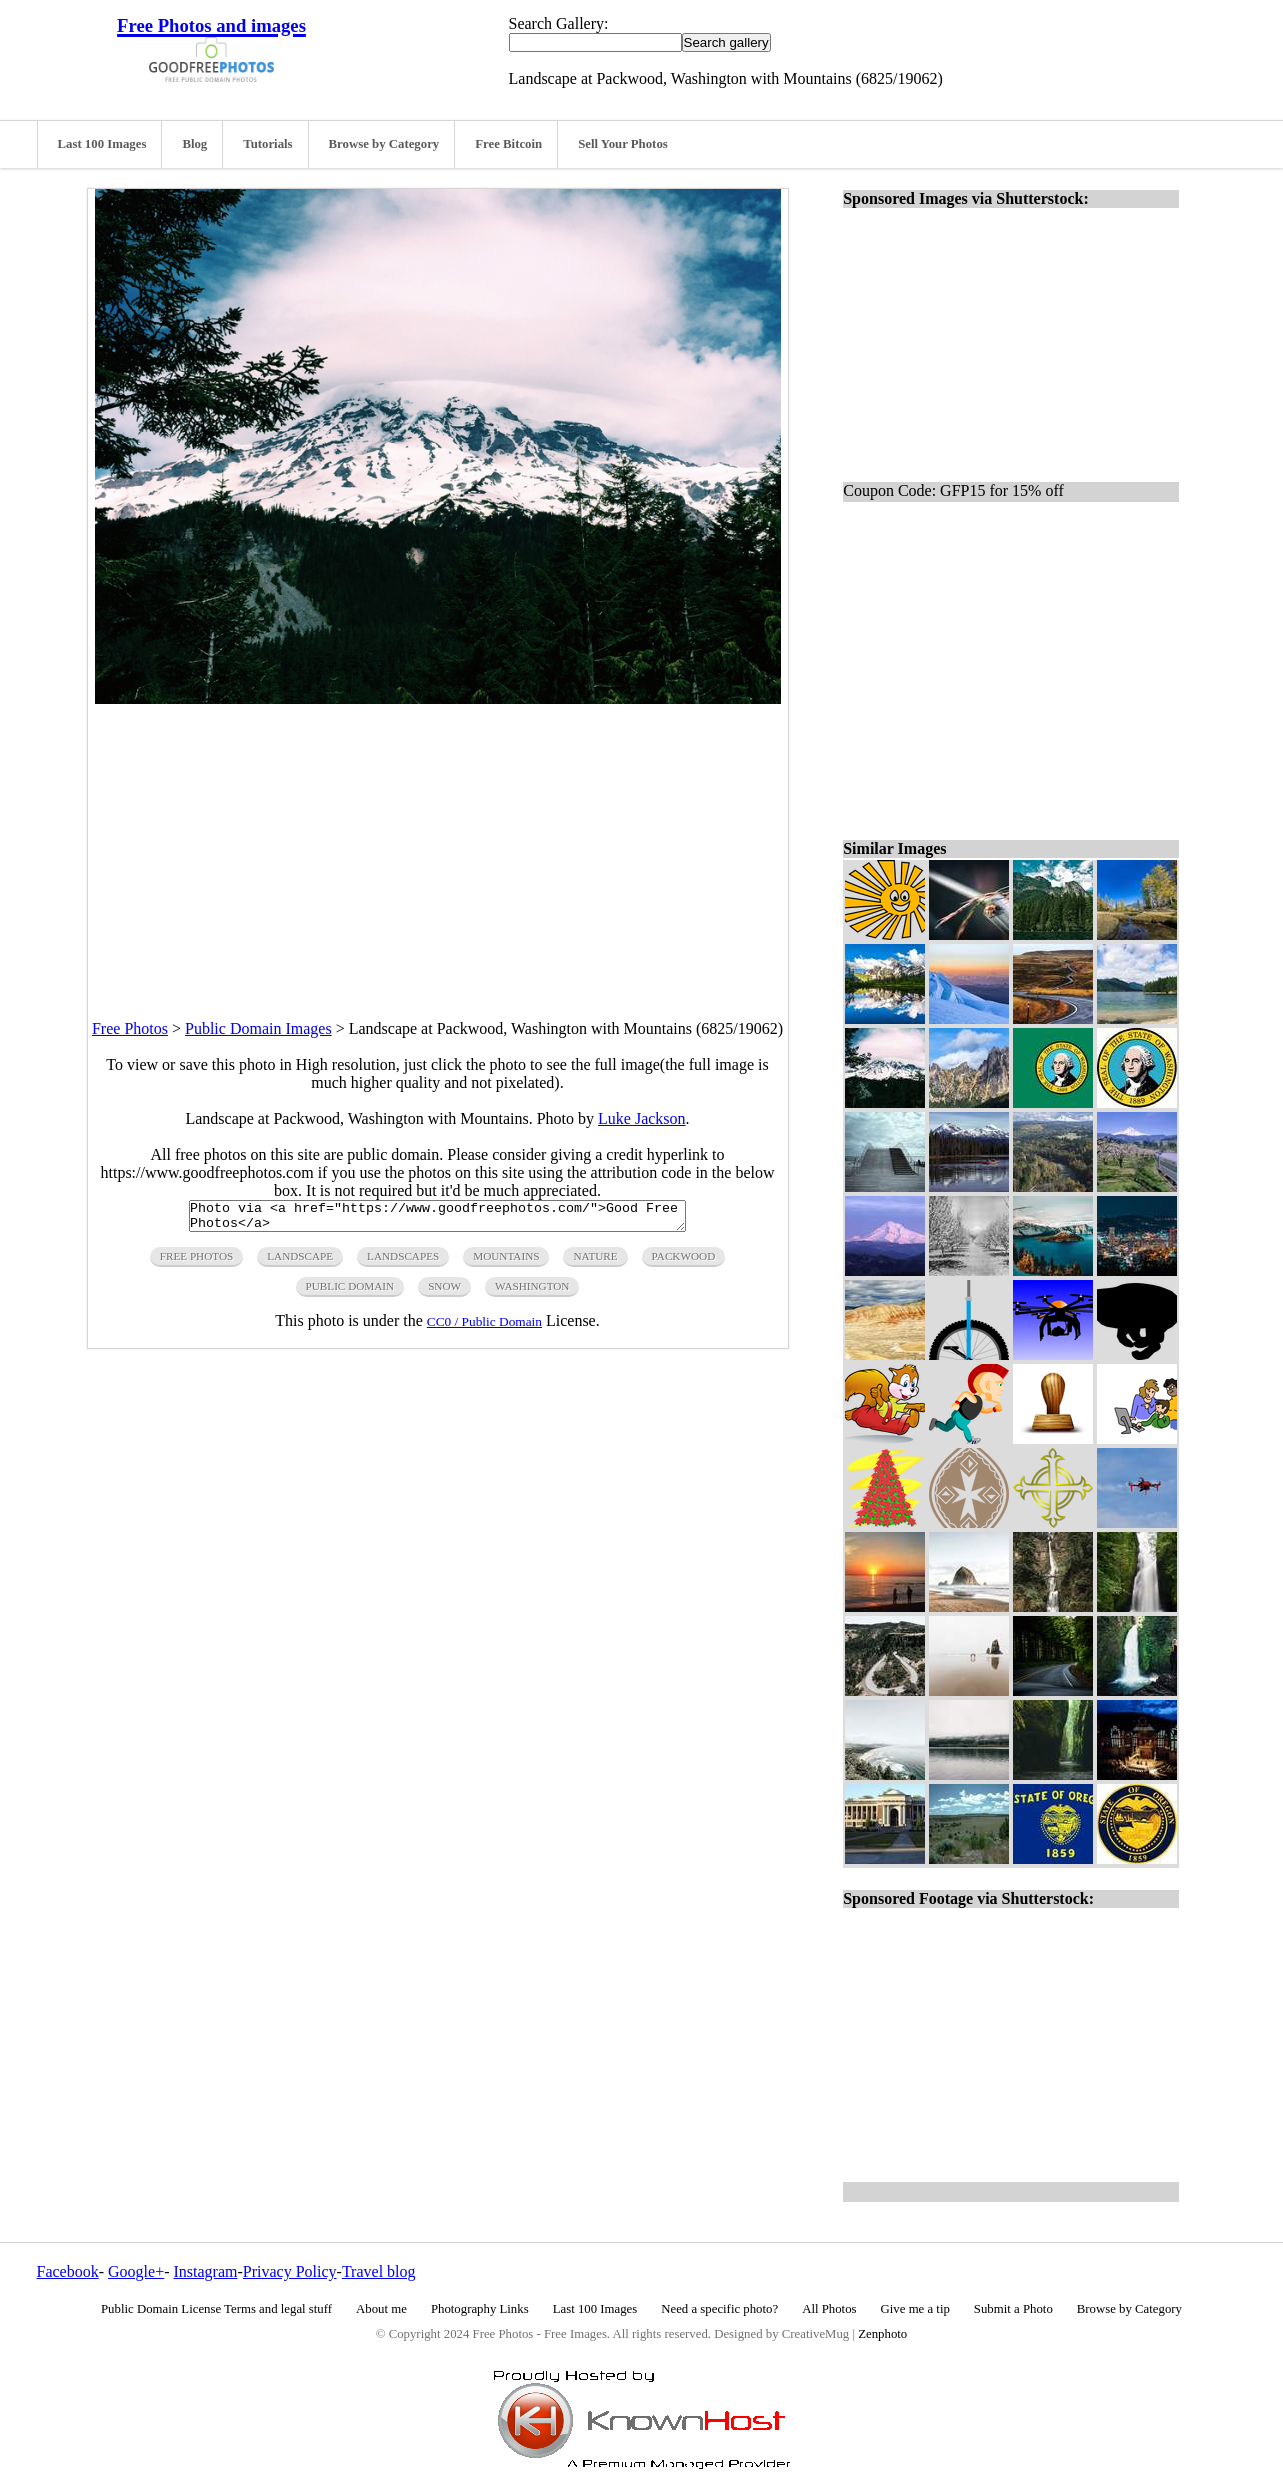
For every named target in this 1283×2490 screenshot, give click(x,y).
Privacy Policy (290, 2271)
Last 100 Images (102, 144)
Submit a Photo (1013, 2309)
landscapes (403, 1262)
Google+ (136, 2271)
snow (444, 1292)
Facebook (68, 2271)
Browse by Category (384, 144)
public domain (350, 1292)
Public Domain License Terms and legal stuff (216, 2309)
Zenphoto (882, 2334)
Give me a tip (915, 2309)
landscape (300, 1262)
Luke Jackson (642, 1118)
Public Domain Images (258, 1028)
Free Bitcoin (508, 144)
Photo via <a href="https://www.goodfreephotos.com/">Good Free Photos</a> (437, 1219)
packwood (684, 1262)
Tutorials (267, 144)
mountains (506, 1262)
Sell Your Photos (623, 144)
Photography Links (480, 2309)
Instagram (205, 2271)
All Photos (829, 2309)
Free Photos (130, 1028)
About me (381, 2309)
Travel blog (379, 2271)
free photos (196, 1262)
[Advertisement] (438, 844)
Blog (194, 144)
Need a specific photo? (719, 2309)
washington (532, 1292)
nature (595, 1262)
